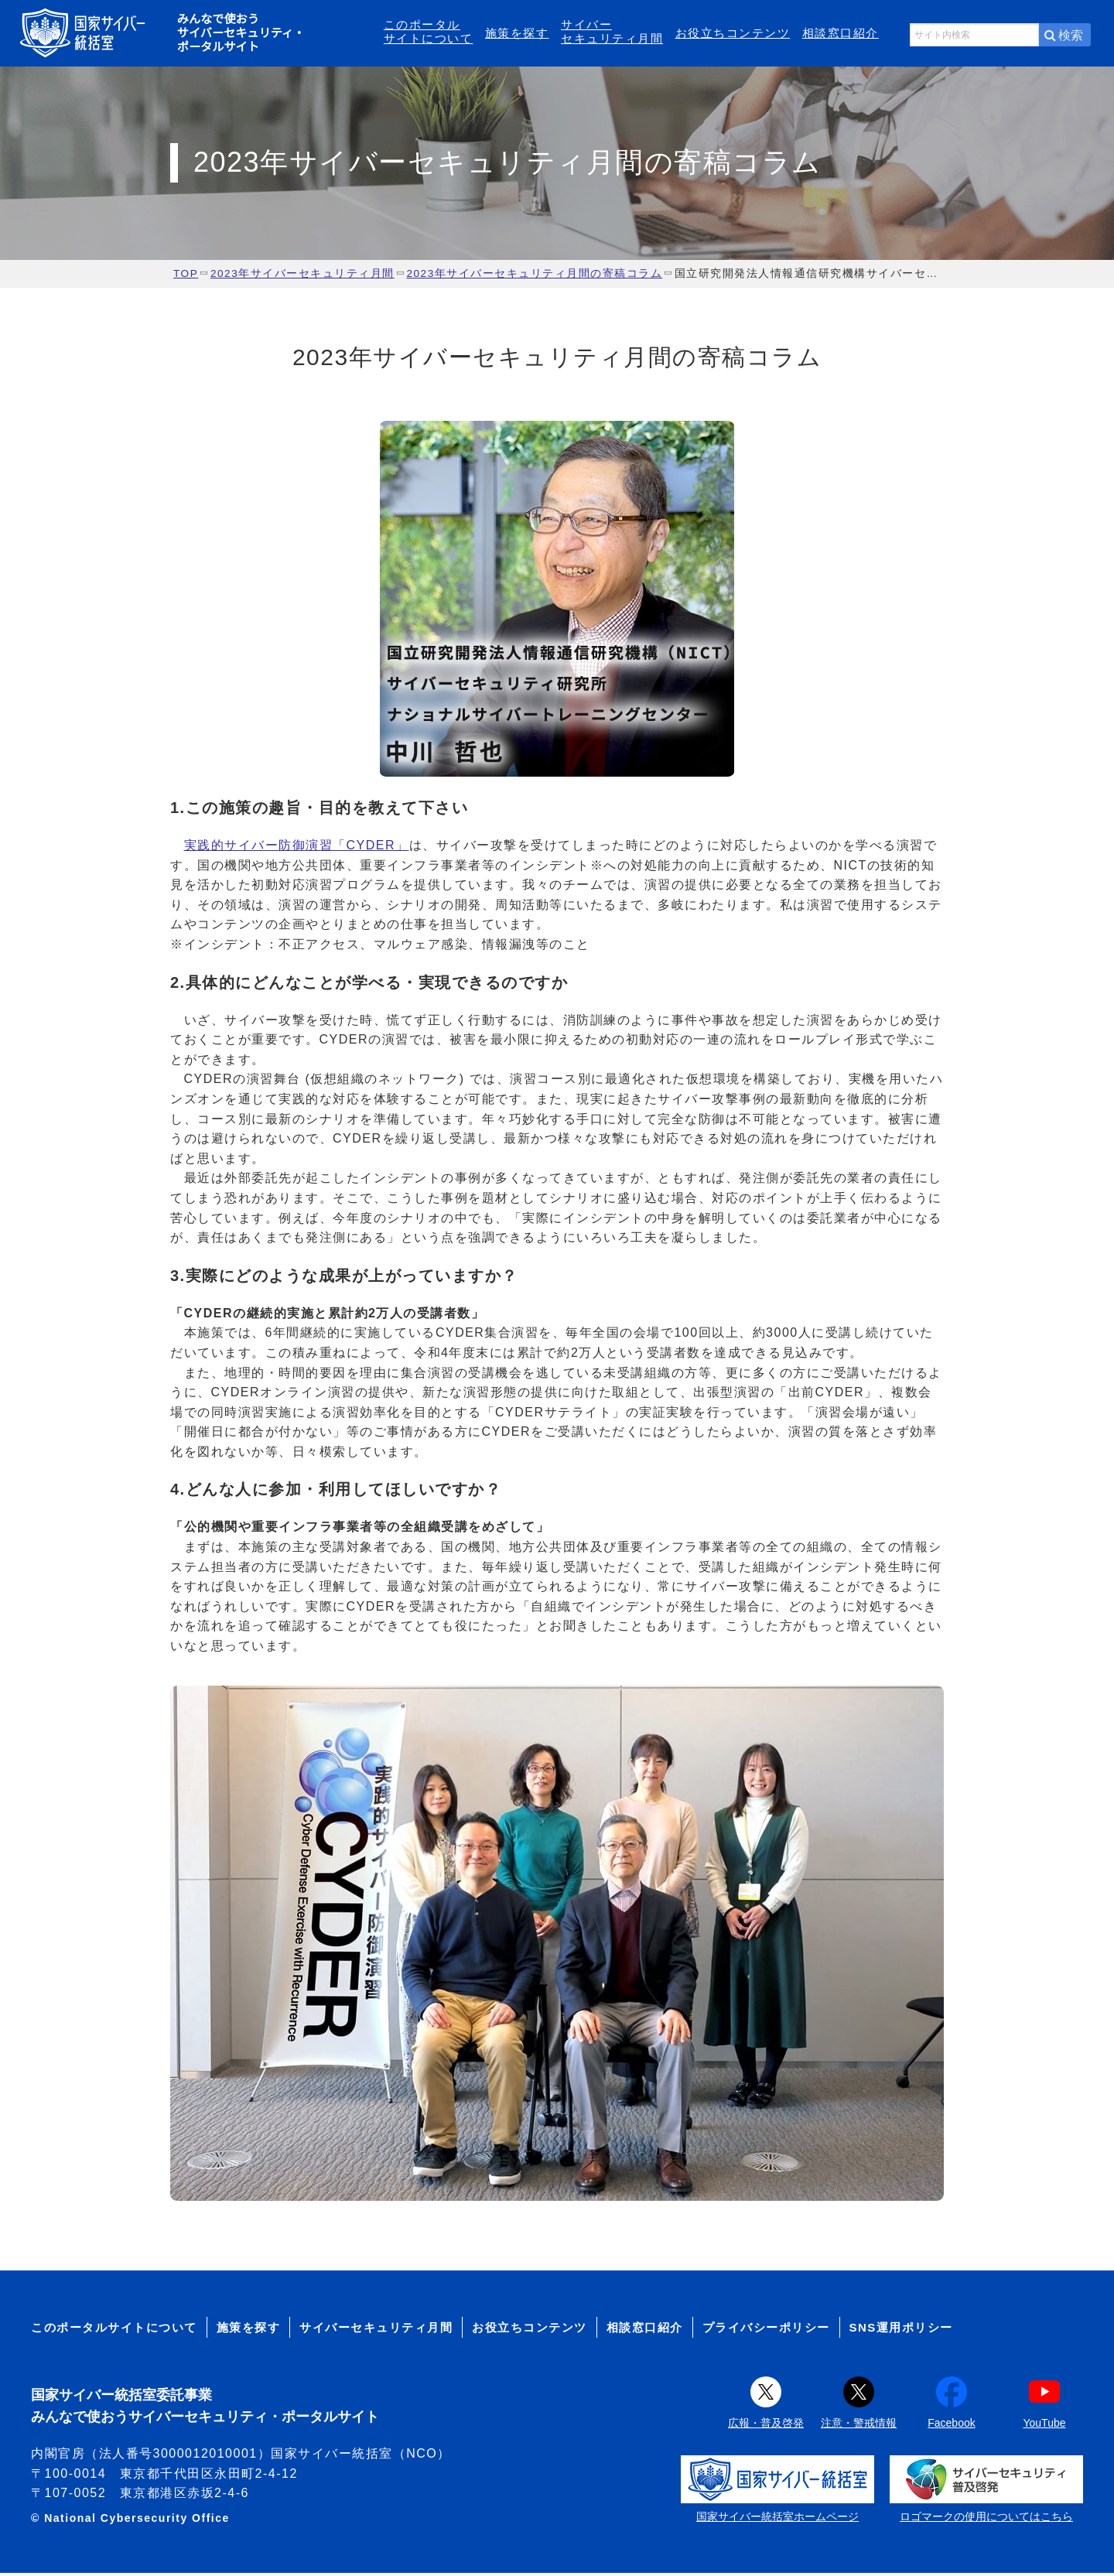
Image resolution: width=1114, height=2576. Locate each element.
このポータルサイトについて (428, 32)
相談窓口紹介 (840, 34)
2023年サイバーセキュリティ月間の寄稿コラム (534, 276)
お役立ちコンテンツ (733, 34)
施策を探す (517, 34)
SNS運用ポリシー (901, 2330)
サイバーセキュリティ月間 (612, 32)
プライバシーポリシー (766, 2330)
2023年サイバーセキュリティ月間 (302, 276)
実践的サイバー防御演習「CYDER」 (296, 848)
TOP (185, 277)
